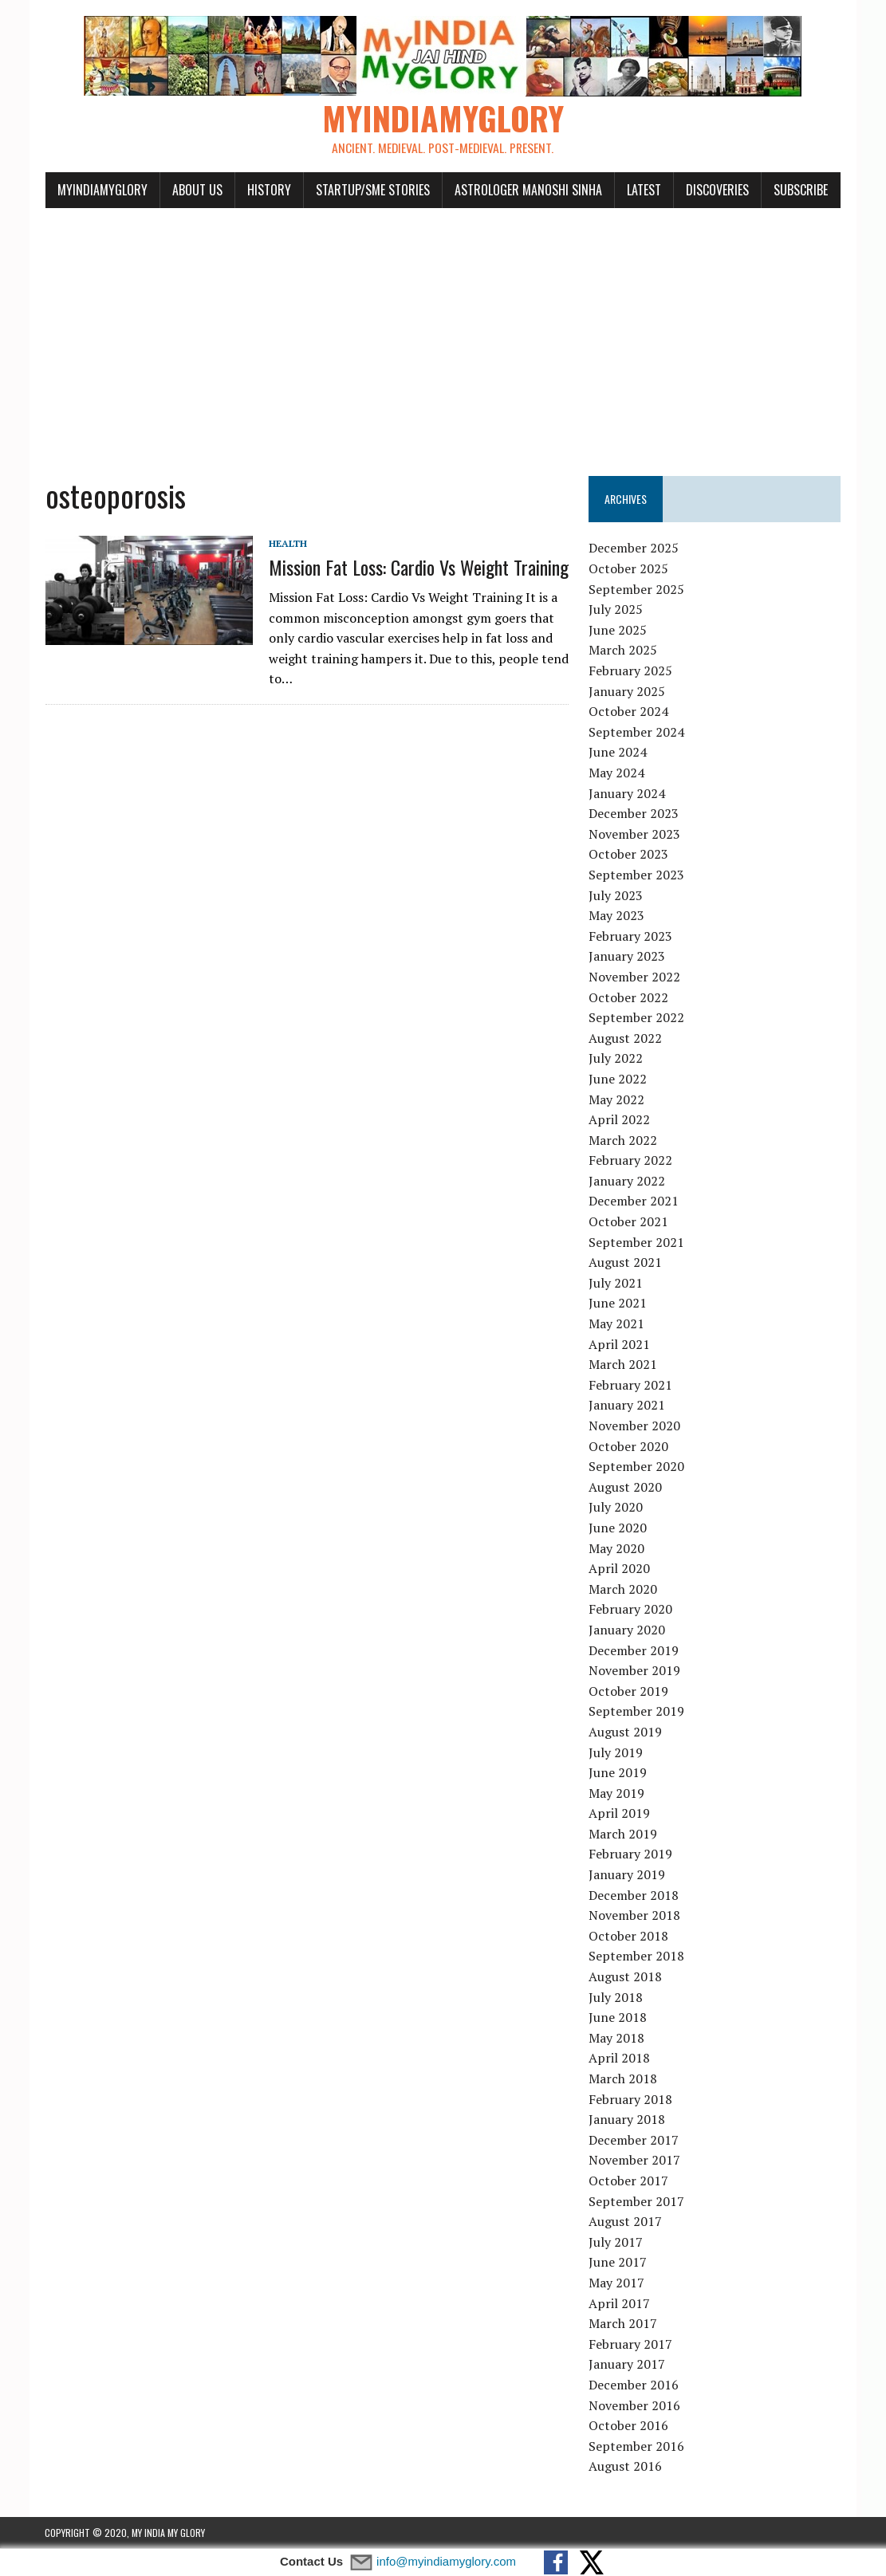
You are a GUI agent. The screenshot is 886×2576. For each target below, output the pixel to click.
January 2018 (627, 2120)
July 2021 (616, 1283)
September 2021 (637, 1242)
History (268, 189)
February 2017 (631, 2344)
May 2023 (617, 916)
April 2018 (620, 2058)
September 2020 (637, 1467)
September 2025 (637, 589)
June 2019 (618, 1773)
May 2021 (617, 1324)
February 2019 (631, 1854)
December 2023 (634, 814)
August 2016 (626, 2467)
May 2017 (617, 2283)
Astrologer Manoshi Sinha (527, 189)
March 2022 (623, 1140)
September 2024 (637, 732)
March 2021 (623, 1365)
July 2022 (616, 1059)
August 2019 (626, 1732)
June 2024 (618, 752)
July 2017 (616, 2242)
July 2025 (616, 610)
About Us (196, 189)
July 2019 (616, 1752)
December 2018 (634, 1895)
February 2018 (631, 2099)
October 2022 (629, 997)
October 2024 (629, 712)
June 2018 (618, 2018)
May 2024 (617, 773)
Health (287, 543)
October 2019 (629, 1691)
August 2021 (626, 1263)
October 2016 (629, 2426)
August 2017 (626, 2222)
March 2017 (623, 2324)
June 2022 (618, 1079)
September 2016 (637, 2446)
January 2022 (627, 1181)
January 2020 (627, 1630)
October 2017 (629, 2181)
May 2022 (617, 1099)
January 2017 (627, 2364)
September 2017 (637, 2201)
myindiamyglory (102, 189)
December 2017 (634, 2140)
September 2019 (637, 1712)
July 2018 (616, 1997)
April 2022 (620, 1120)
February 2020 (631, 1609)
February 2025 (631, 671)
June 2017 (618, 2262)
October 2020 (629, 1446)
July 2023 (616, 895)
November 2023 (635, 834)
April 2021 (620, 1344)
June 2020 (618, 1528)
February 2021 (631, 1385)
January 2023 (627, 957)
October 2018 (629, 1936)
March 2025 (623, 650)
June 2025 (618, 630)
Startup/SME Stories (372, 189)
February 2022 (631, 1161)
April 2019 (620, 1814)
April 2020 (620, 1569)
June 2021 (618, 1303)
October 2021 (629, 1222)
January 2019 (627, 1875)
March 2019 (623, 1834)
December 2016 (634, 2385)
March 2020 (623, 1589)
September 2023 (637, 875)
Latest (643, 189)
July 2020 (616, 1507)
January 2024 (627, 793)
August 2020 (626, 1487)
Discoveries (716, 189)
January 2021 (627, 1405)
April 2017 (620, 2303)
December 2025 (634, 548)
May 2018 (617, 2038)
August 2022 (626, 1038)
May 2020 (617, 1548)
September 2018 (637, 1956)
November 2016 (635, 2405)
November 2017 (635, 2160)
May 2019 (617, 1793)
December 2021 (634, 1201)
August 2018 (626, 1977)
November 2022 (635, 977)
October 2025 (629, 569)
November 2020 (635, 1426)
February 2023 (631, 936)
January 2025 (627, 691)
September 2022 (637, 1018)
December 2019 (634, 1650)
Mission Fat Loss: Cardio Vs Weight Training (418, 567)
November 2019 (635, 1671)
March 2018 (623, 2079)
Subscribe (800, 189)
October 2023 (629, 854)
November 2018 (635, 1916)
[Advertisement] (443, 333)
